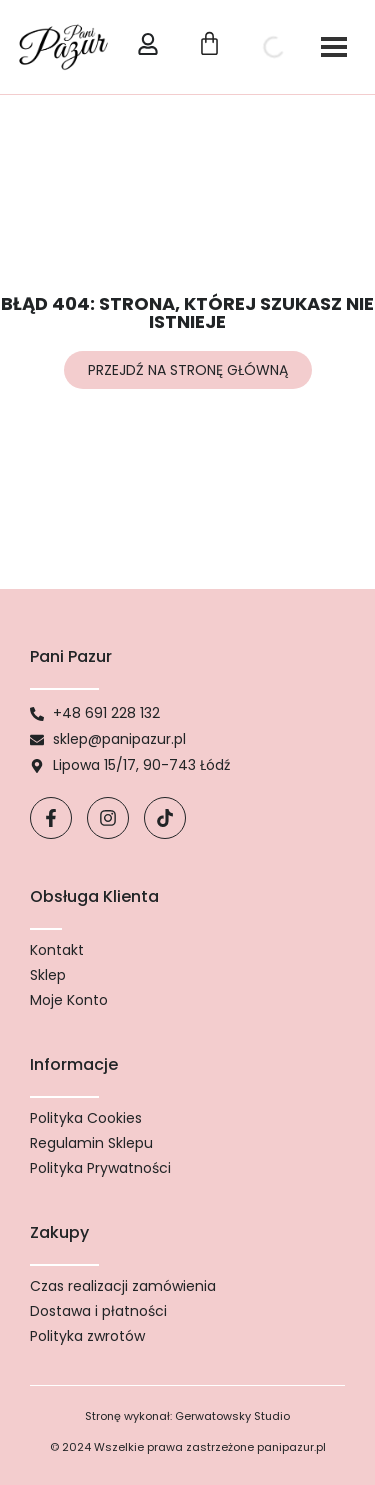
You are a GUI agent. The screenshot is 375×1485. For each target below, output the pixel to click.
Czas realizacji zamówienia (123, 1286)
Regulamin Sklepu (91, 1143)
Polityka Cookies (86, 1118)
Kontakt (57, 950)
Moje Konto (69, 1000)
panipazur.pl (291, 1447)
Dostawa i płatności (98, 1311)
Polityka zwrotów (87, 1336)
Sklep (48, 975)
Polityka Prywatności (100, 1168)
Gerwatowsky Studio (232, 1416)
